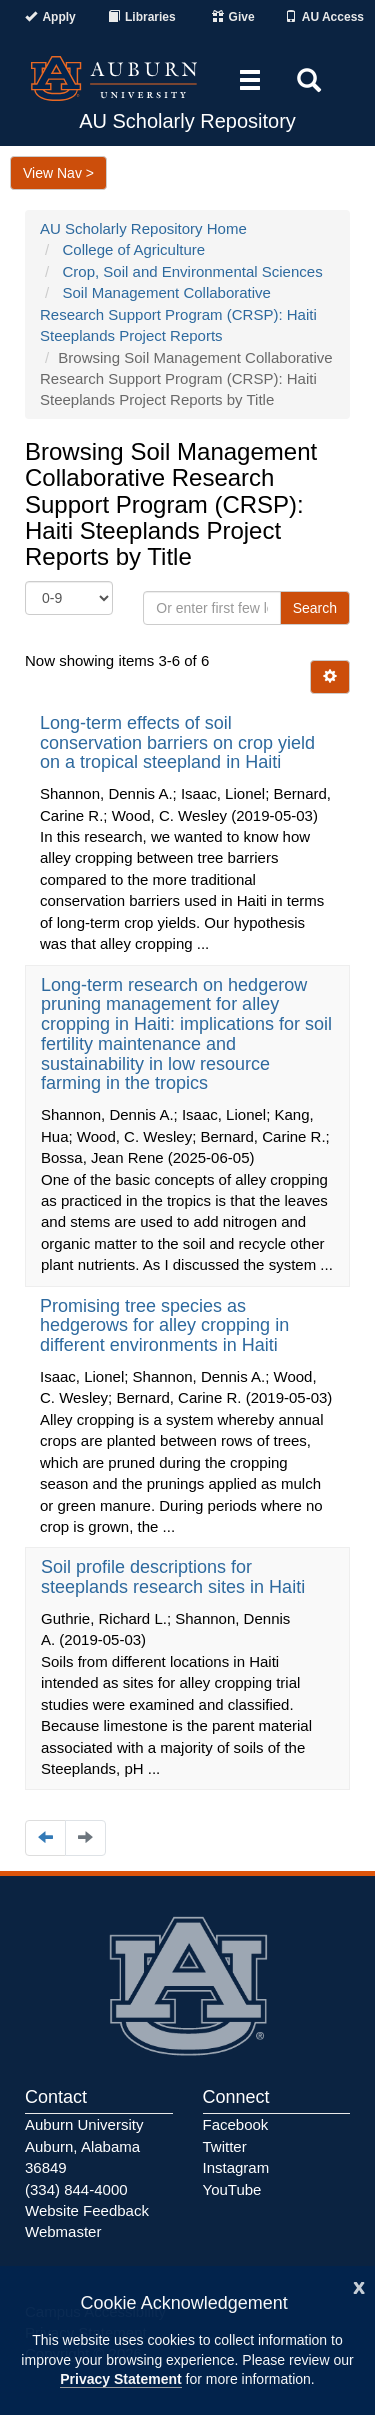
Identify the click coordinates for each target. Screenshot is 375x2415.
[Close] (359, 2285)
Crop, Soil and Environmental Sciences (193, 271)
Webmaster (63, 2231)
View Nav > (58, 173)
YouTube (232, 2189)
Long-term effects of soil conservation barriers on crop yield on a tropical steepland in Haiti (177, 743)
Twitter (225, 2146)
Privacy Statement (120, 2379)
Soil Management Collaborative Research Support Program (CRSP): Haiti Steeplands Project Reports (178, 314)
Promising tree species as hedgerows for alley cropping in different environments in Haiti (164, 1326)
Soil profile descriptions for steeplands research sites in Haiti (175, 1577)
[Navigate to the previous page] (45, 1837)
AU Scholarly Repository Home (143, 228)
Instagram (236, 2167)
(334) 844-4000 (76, 2189)
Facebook (236, 2124)
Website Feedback (87, 2210)
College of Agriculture (134, 249)
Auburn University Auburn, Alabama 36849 (84, 2146)
